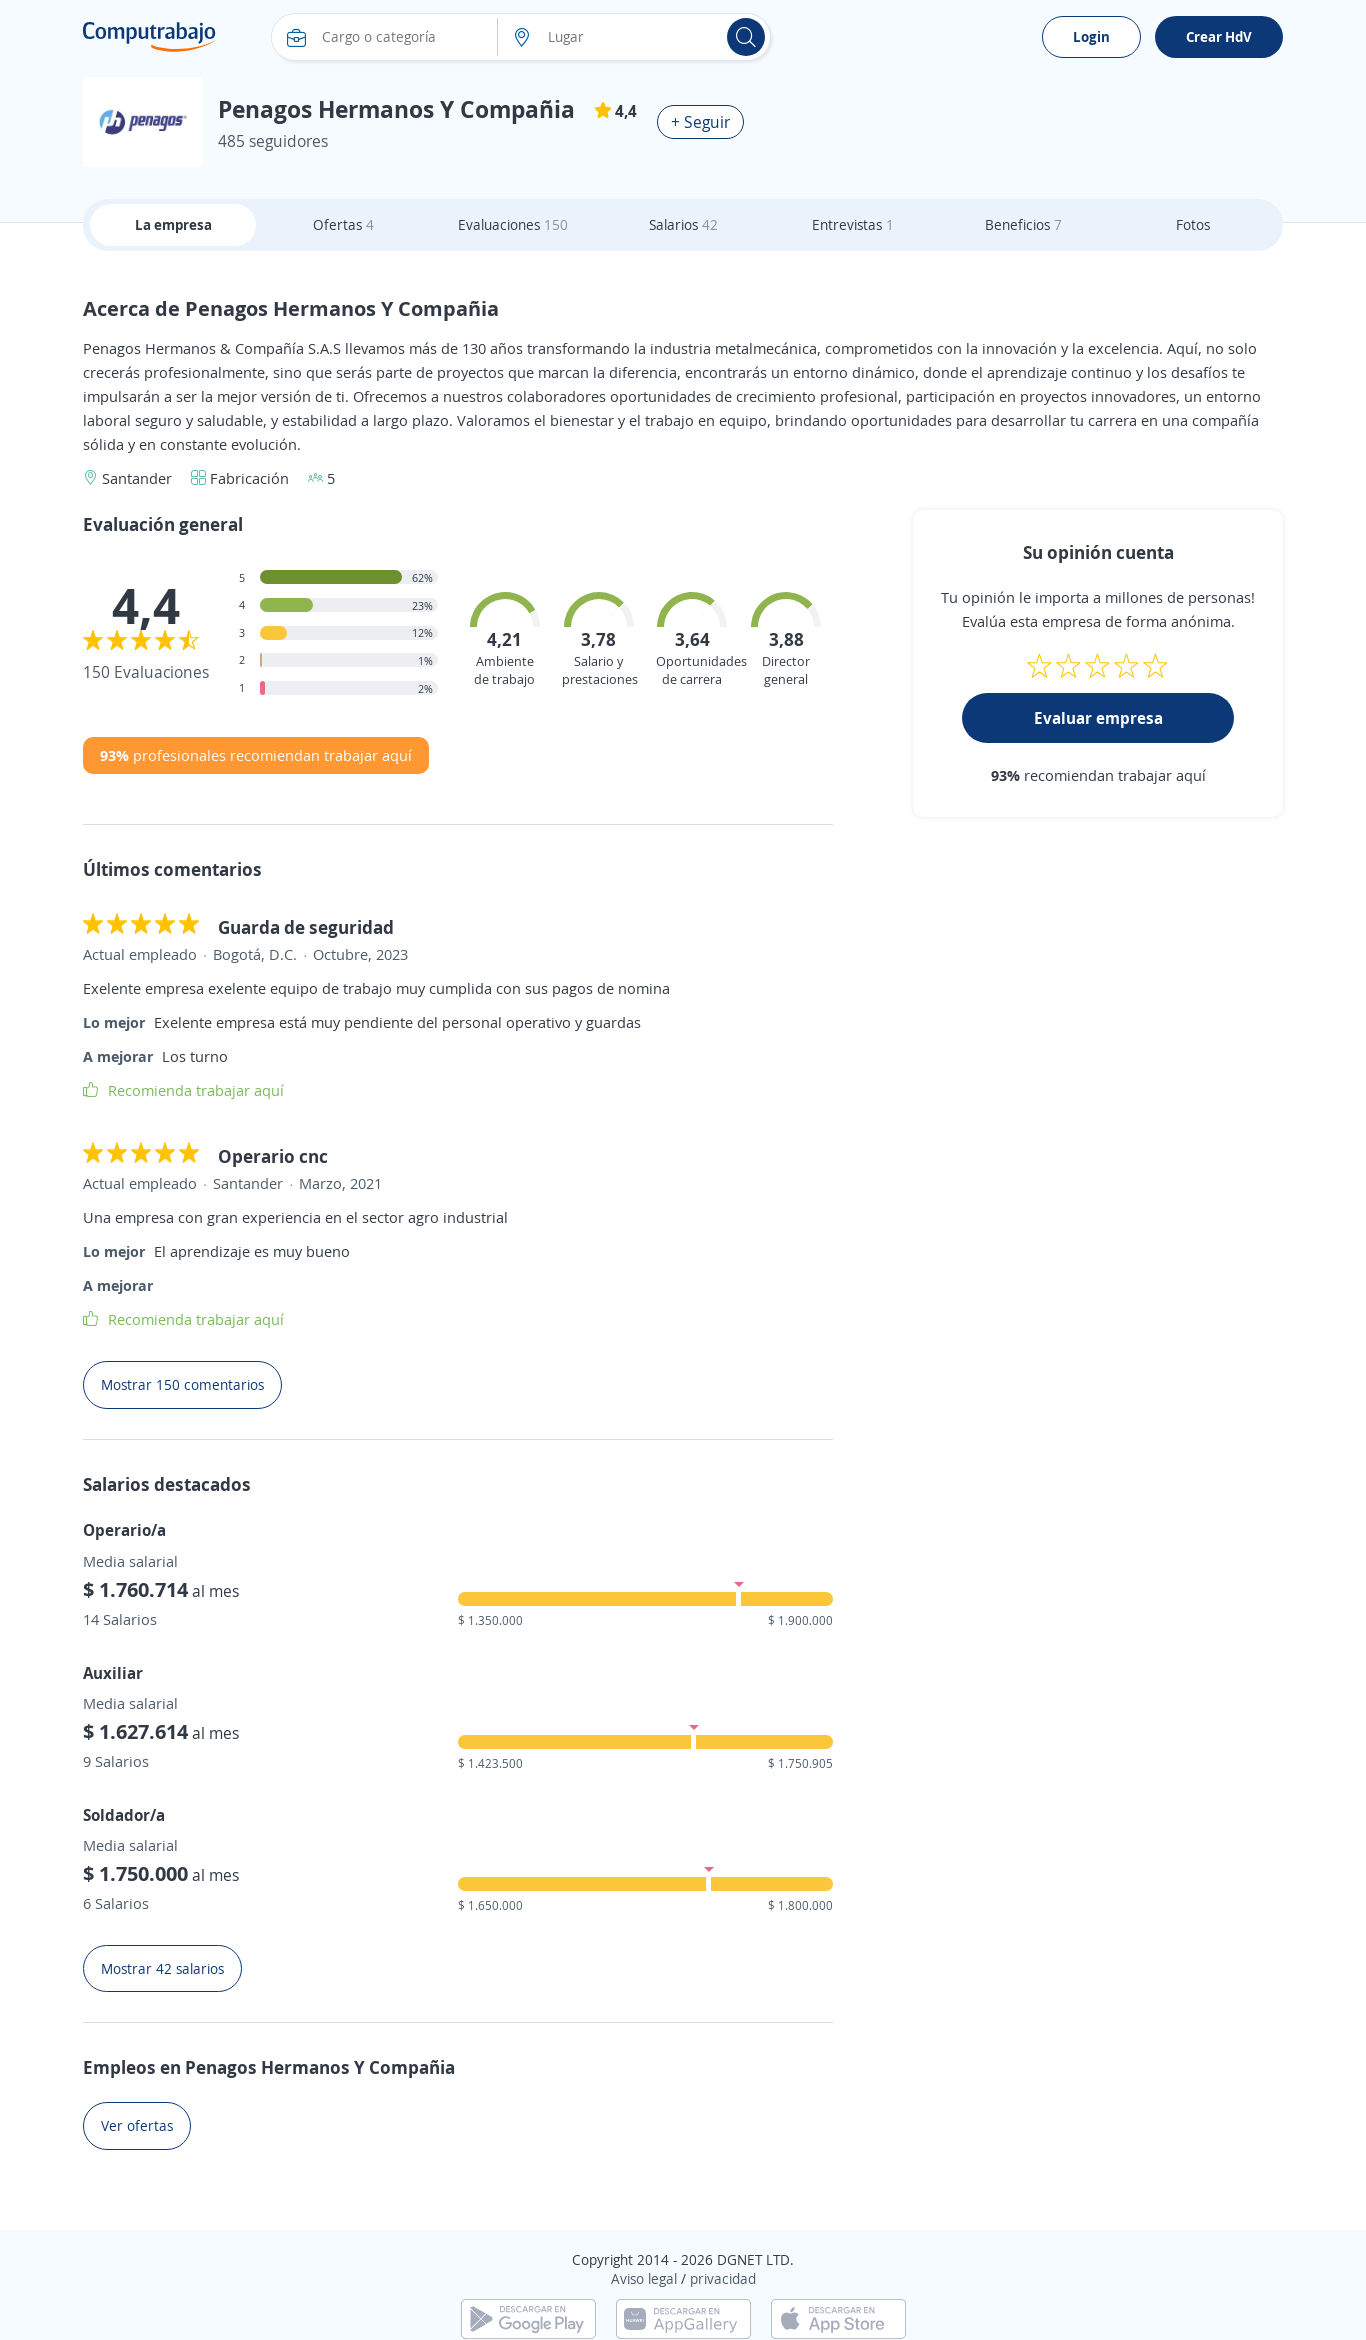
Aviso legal (644, 2278)
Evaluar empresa (1098, 718)
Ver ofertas (137, 2125)
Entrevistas (853, 224)
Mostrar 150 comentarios (182, 1384)
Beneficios (1023, 224)
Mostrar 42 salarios (162, 1968)
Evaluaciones (513, 224)
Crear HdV (1219, 36)
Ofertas (343, 224)
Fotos (1193, 224)
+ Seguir (700, 122)
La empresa (173, 224)
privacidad (723, 2278)
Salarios (683, 224)
